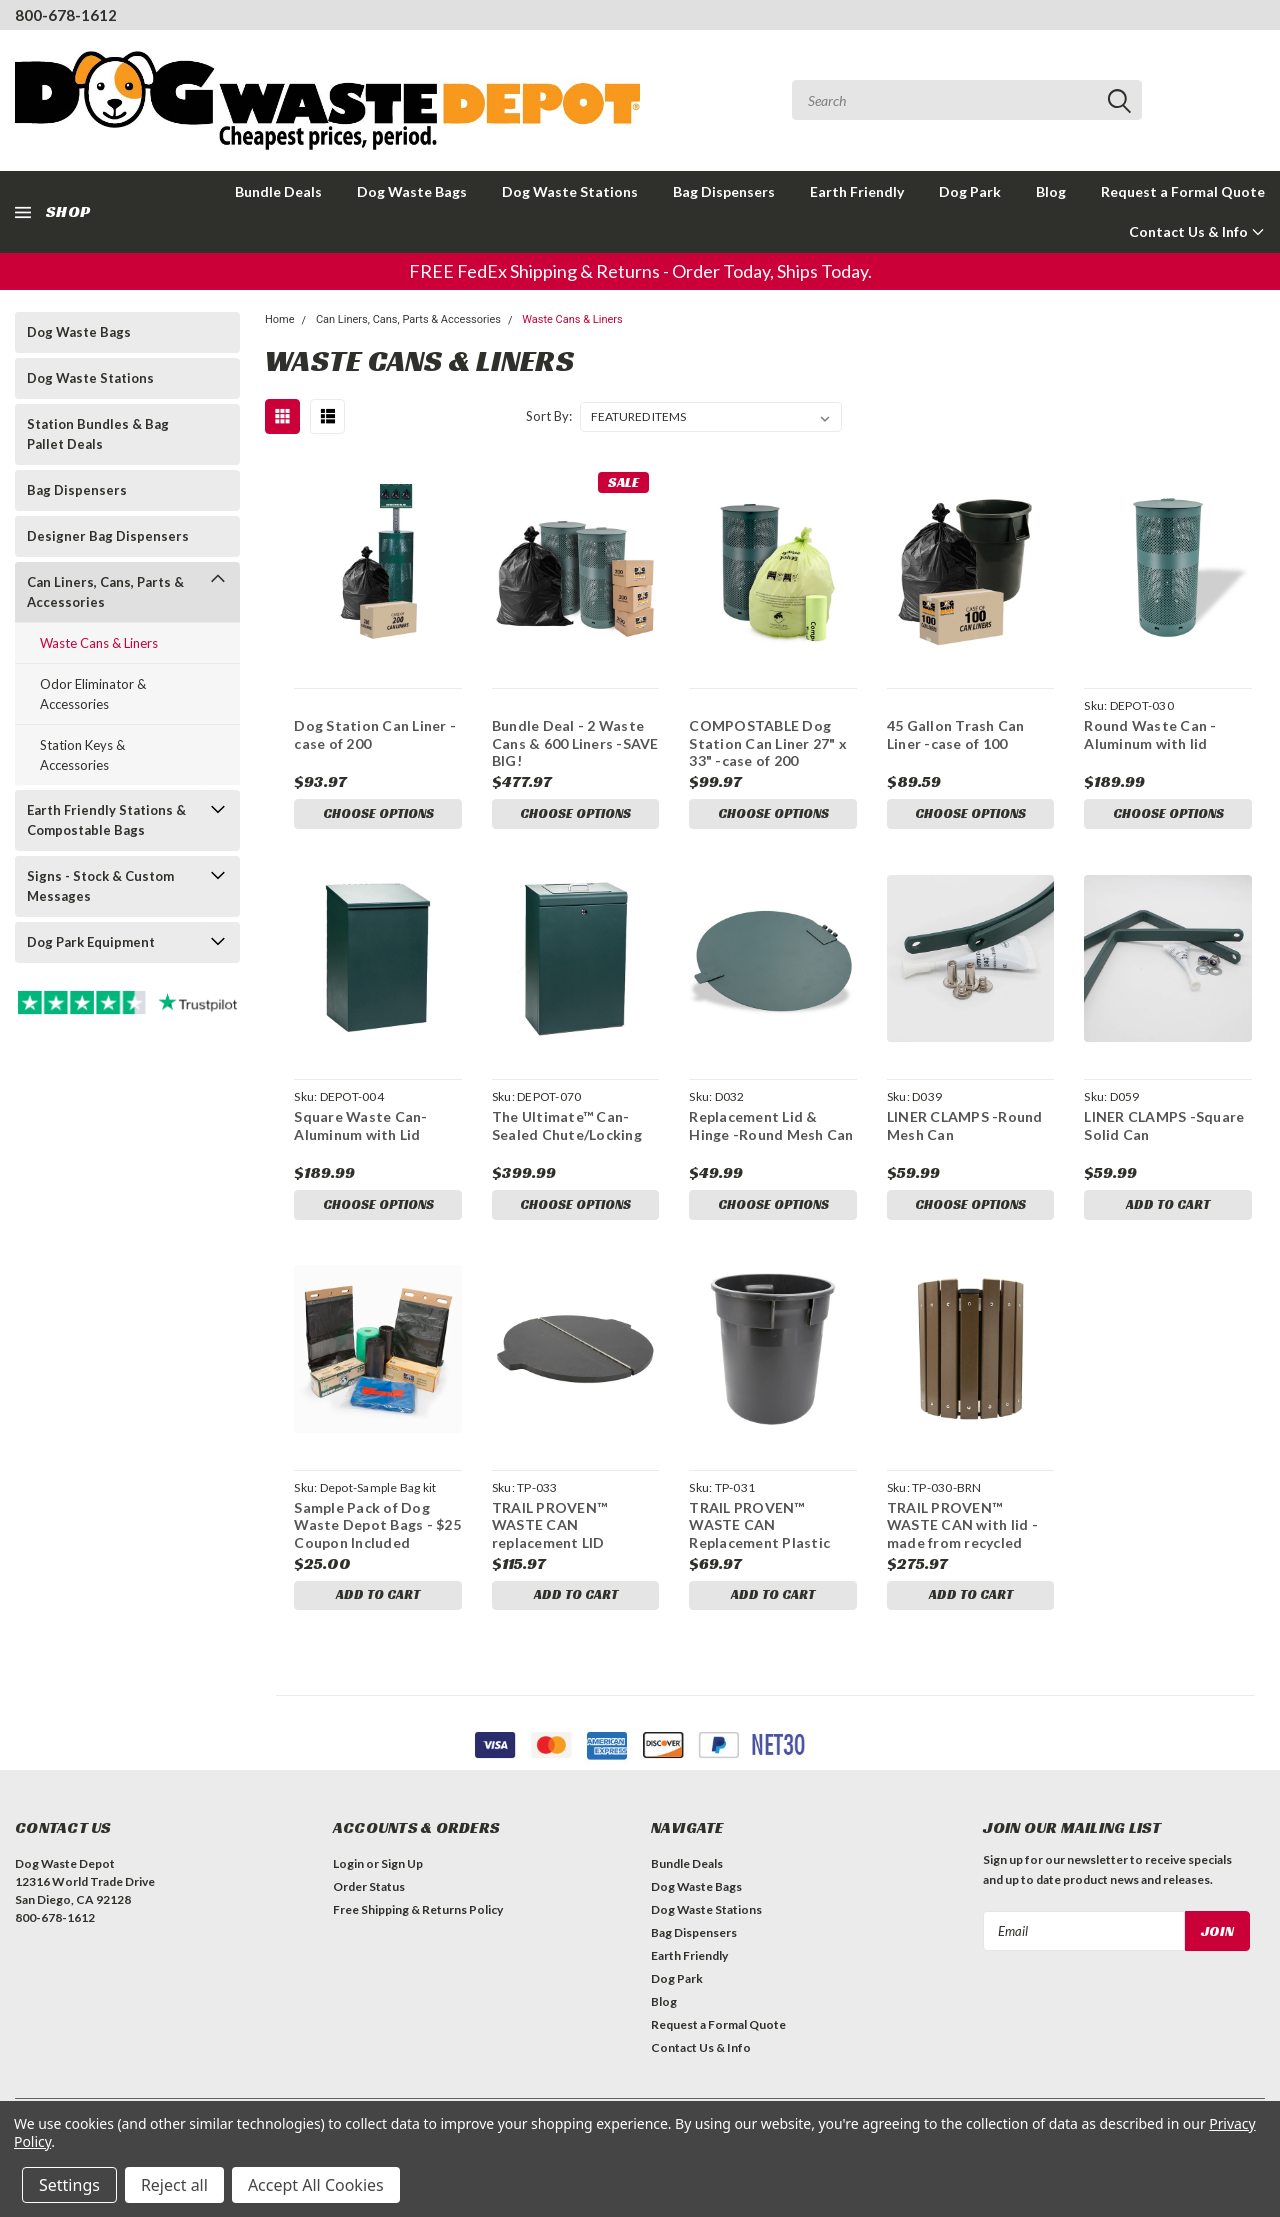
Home (280, 319)
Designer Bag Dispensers (108, 536)
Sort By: (549, 416)
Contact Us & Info (1197, 231)
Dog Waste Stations (570, 191)
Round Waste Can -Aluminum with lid (1150, 734)
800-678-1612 (66, 15)
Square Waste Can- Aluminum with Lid (360, 1128)
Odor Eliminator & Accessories (93, 694)
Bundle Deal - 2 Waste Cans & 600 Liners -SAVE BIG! (575, 743)
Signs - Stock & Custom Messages (100, 886)
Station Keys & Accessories (82, 755)
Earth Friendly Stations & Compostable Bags (106, 820)
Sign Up (402, 1871)
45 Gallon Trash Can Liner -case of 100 (956, 734)
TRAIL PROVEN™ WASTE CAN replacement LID (549, 1530)
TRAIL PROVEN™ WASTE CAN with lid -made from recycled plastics (962, 1530)
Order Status (369, 1894)
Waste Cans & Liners (99, 643)
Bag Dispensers (724, 191)
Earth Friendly (857, 191)
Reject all (174, 2185)
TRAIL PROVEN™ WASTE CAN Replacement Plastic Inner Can (759, 1530)
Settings (69, 2185)
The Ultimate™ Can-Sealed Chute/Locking (567, 1128)
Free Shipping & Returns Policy (418, 1917)
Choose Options (378, 815)
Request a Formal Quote (1183, 191)
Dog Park (970, 191)
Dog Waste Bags (412, 191)
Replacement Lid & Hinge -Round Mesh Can (771, 1128)
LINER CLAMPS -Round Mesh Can (965, 1128)
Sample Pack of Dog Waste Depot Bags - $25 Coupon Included (377, 1530)
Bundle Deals (278, 191)
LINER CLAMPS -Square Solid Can (1164, 1128)
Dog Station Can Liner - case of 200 (375, 734)
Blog (1051, 191)
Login (348, 1871)
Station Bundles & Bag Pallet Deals (98, 434)
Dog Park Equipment (91, 942)
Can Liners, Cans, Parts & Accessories (105, 592)
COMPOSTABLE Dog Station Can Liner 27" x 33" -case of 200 (768, 743)
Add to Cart (1168, 1209)
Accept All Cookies (316, 2185)
